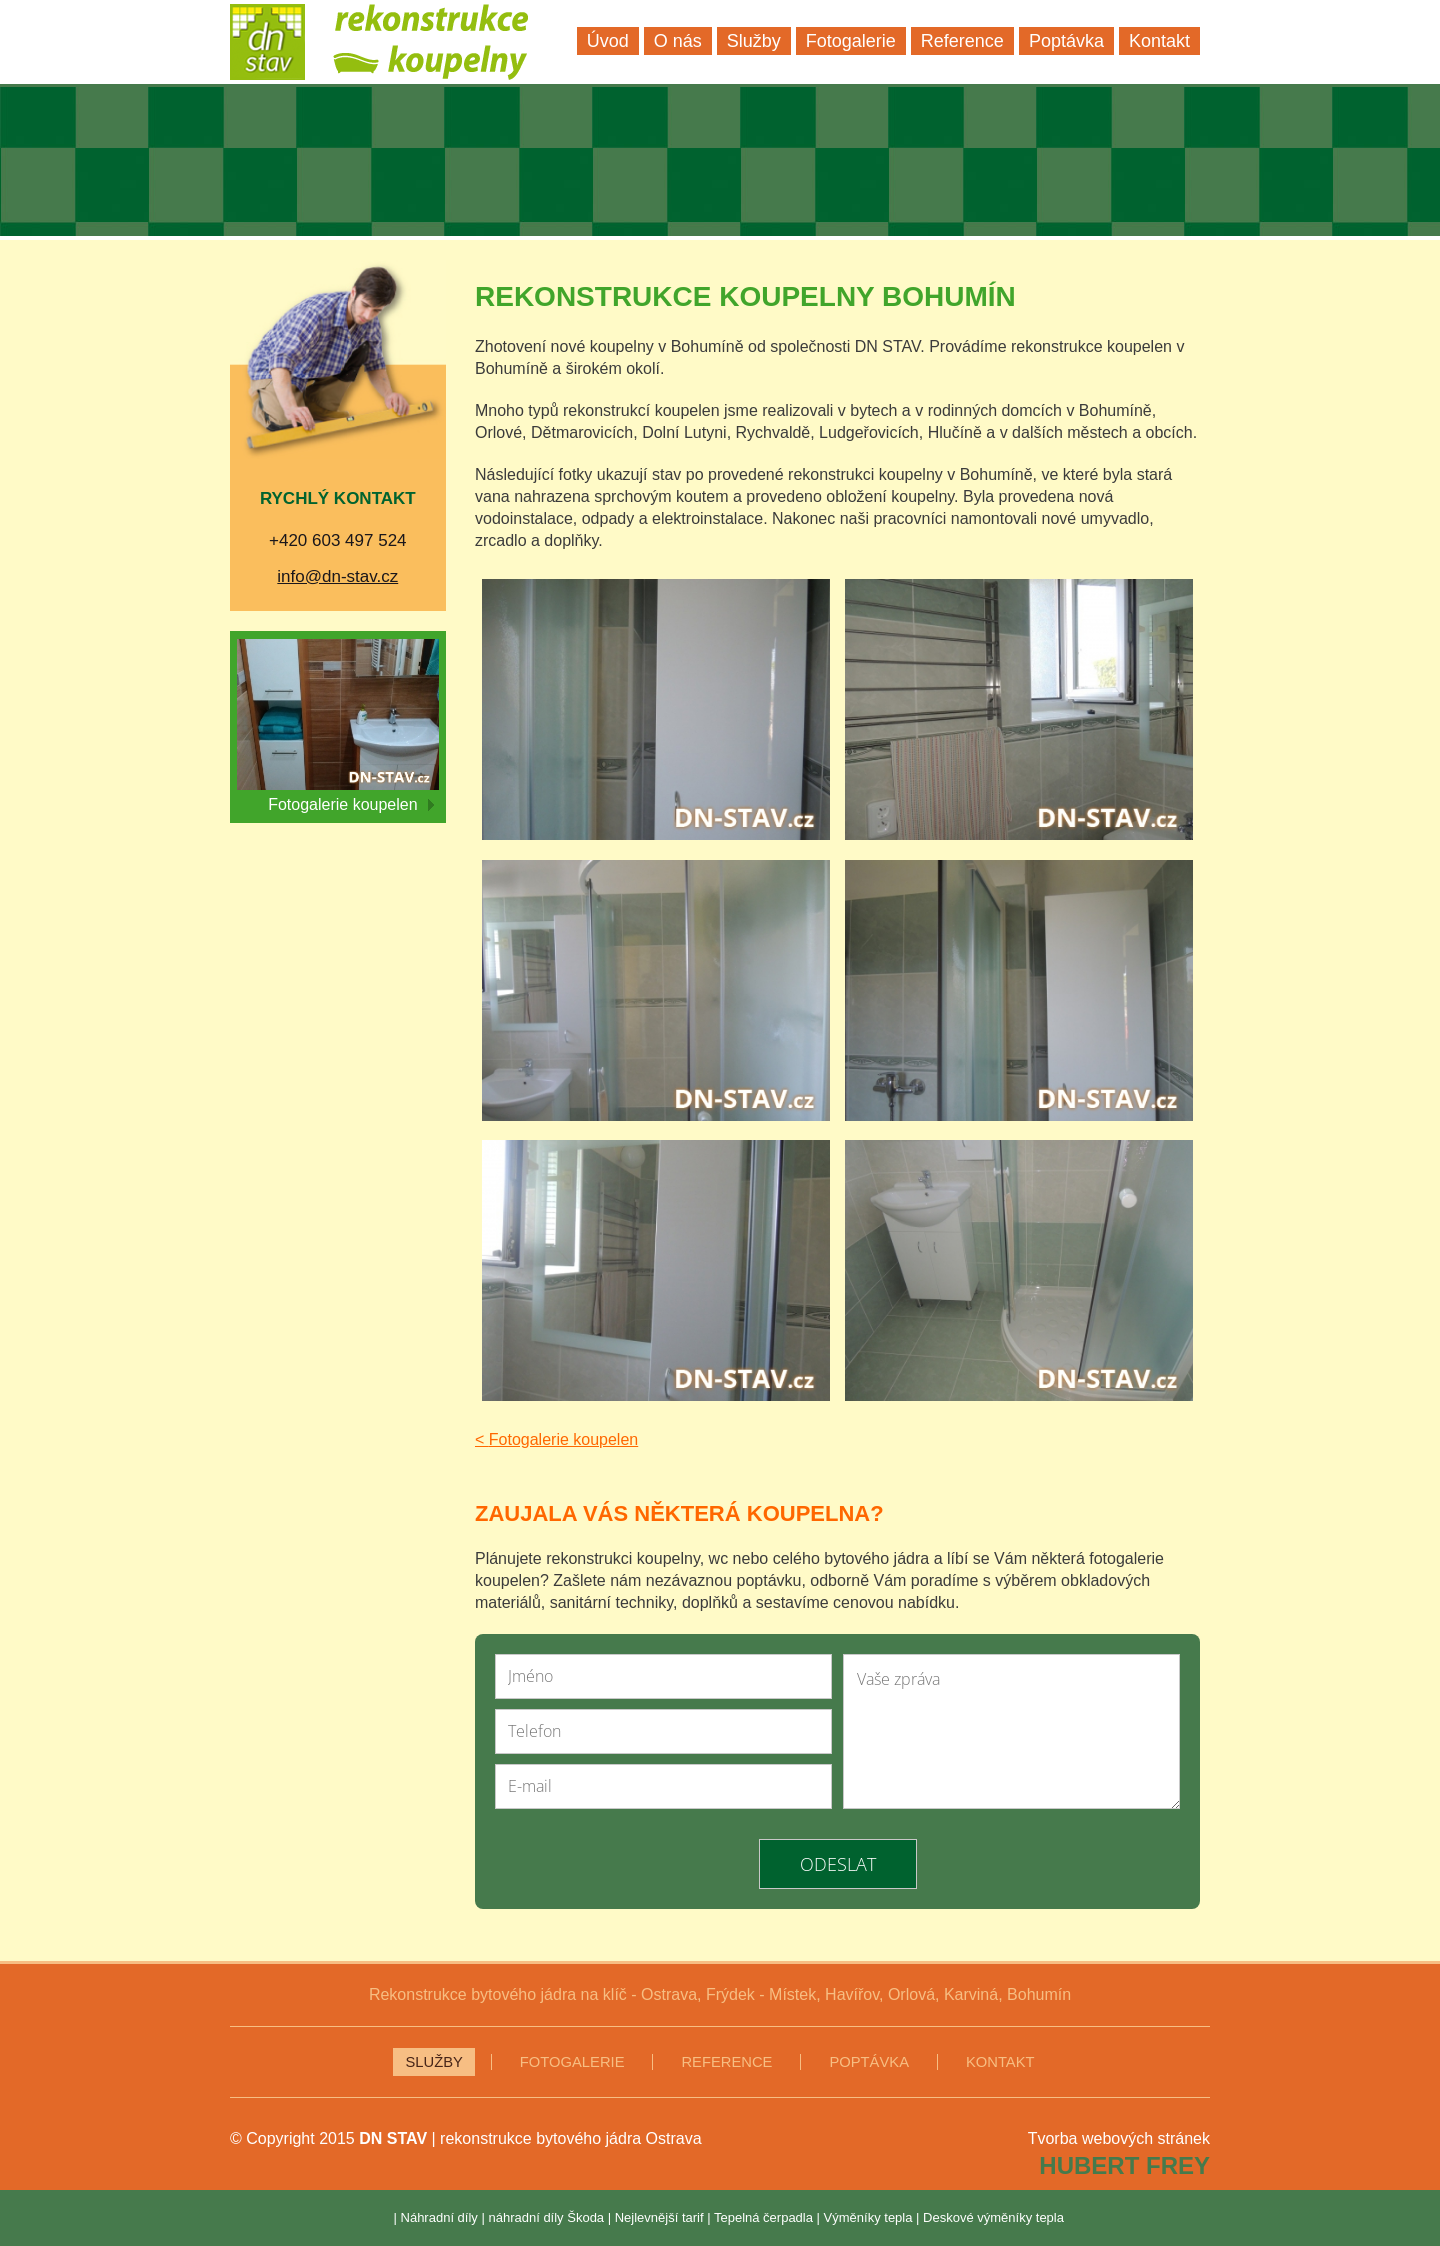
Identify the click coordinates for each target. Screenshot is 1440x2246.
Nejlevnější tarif (659, 2217)
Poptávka (869, 2062)
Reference (726, 2062)
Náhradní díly (439, 2217)
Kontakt (1000, 2062)
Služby (433, 2062)
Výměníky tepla (868, 2217)
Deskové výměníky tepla (993, 2217)
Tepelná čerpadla (763, 2217)
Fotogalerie (572, 2062)
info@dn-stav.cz (337, 576)
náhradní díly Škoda (546, 2217)
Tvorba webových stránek (1119, 2138)
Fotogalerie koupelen (350, 804)
